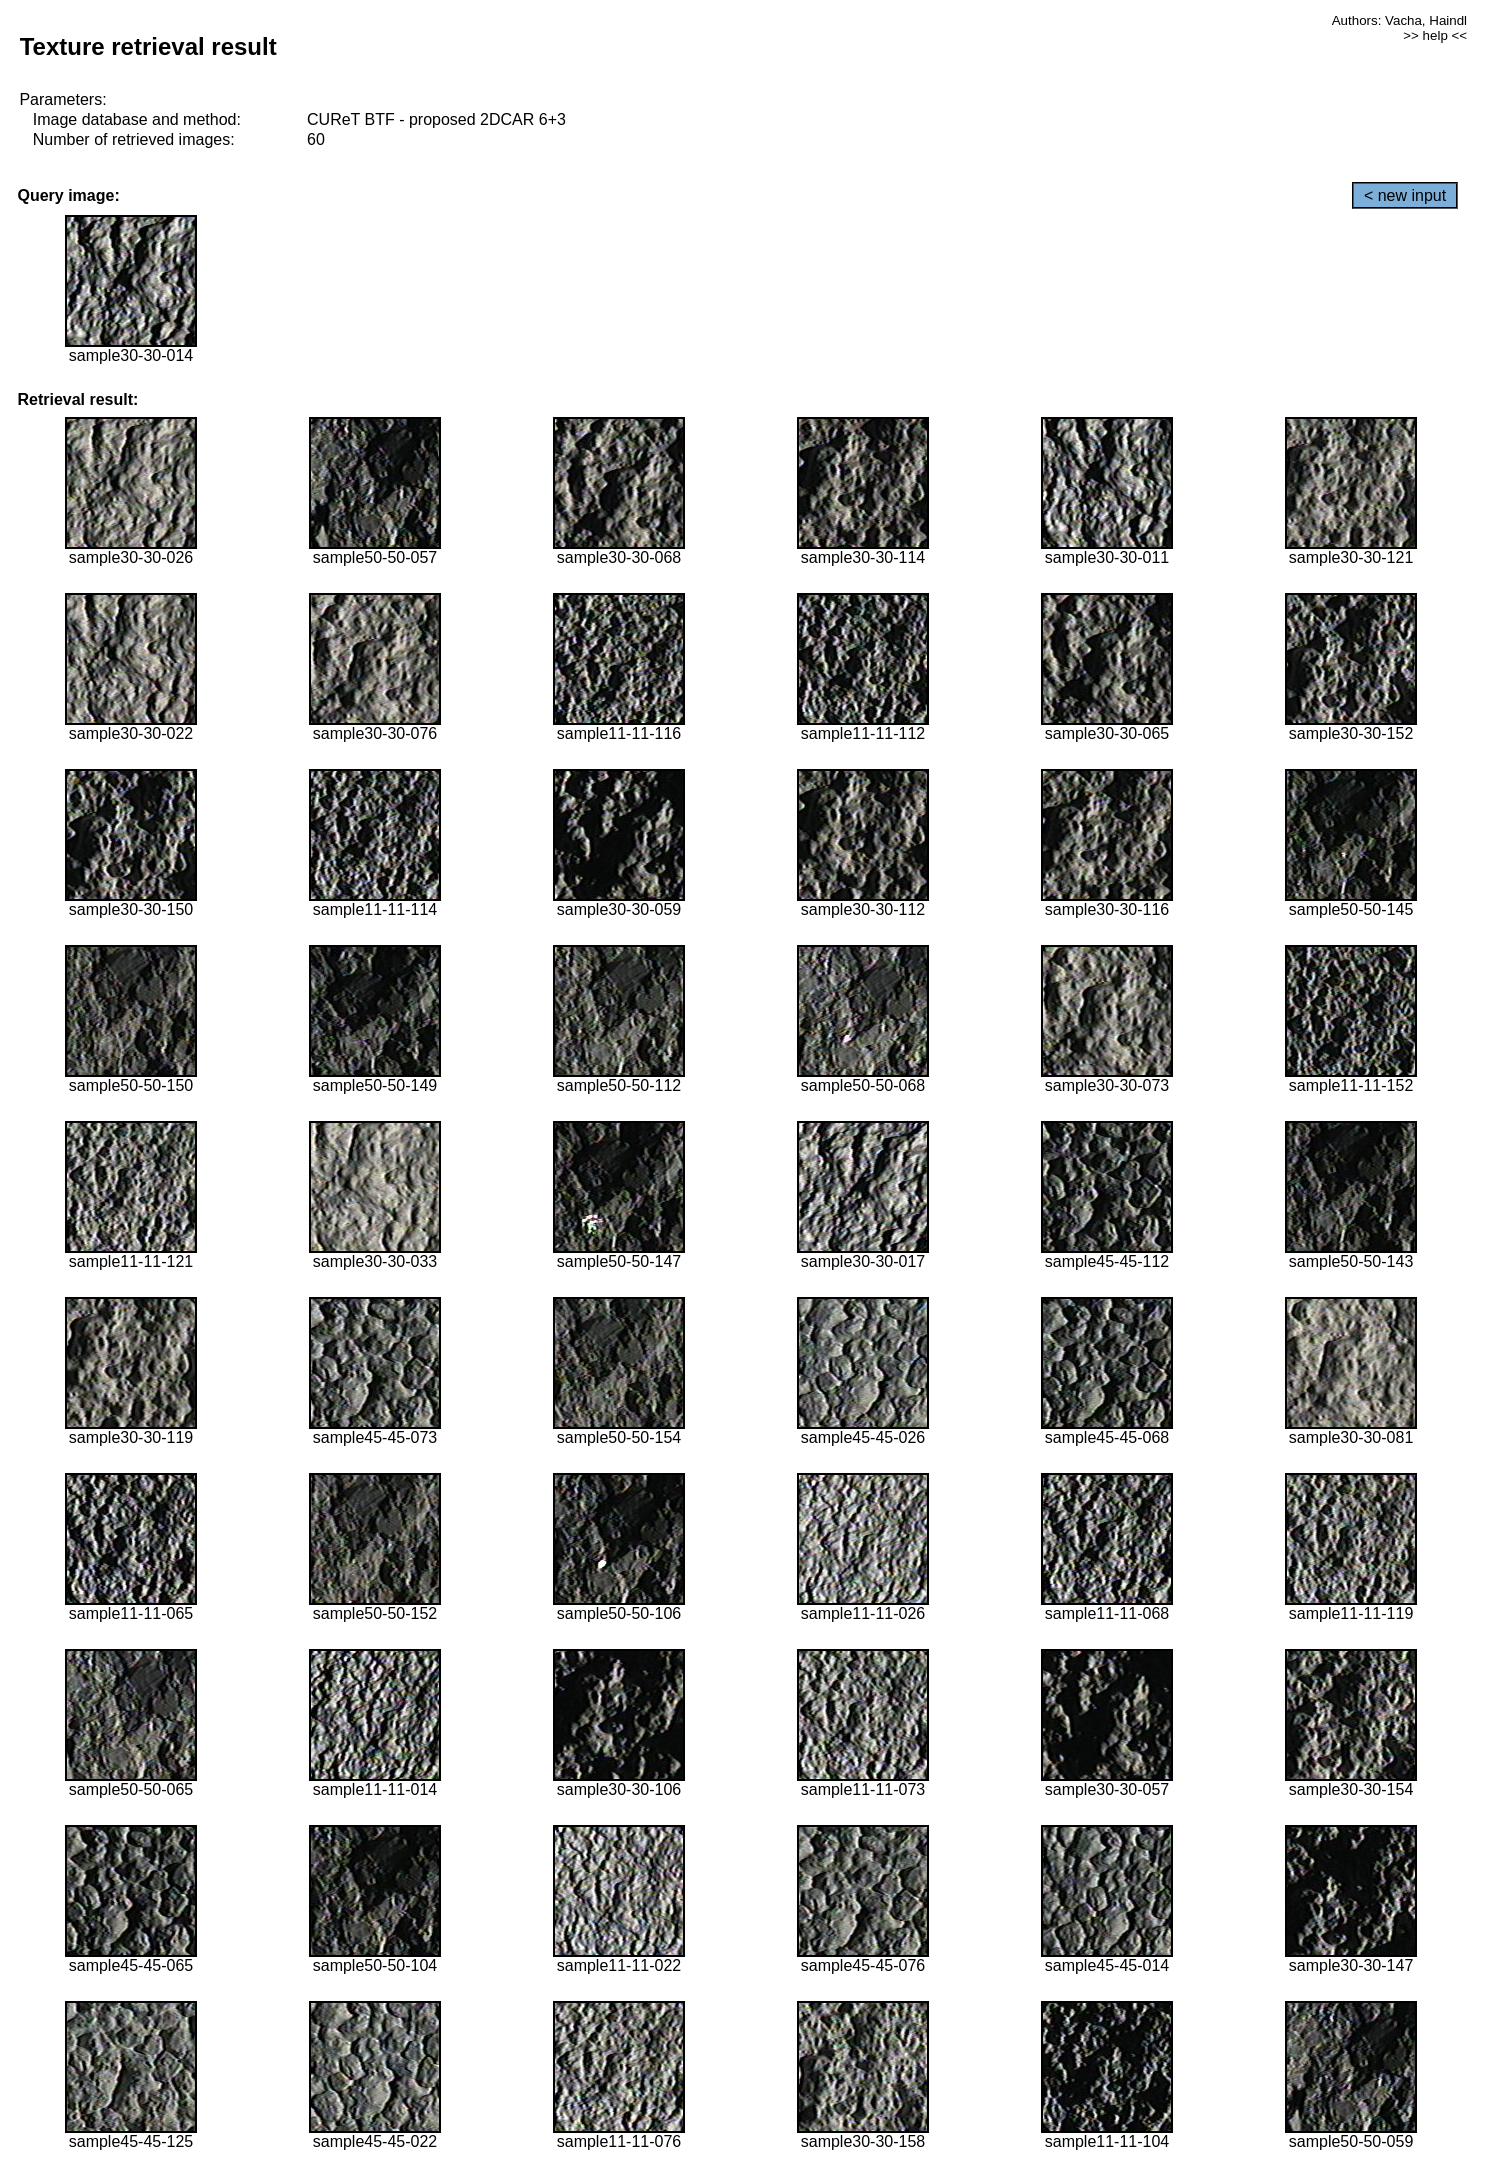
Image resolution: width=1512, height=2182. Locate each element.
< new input (1405, 195)
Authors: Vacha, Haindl (1399, 20)
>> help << (1435, 35)
